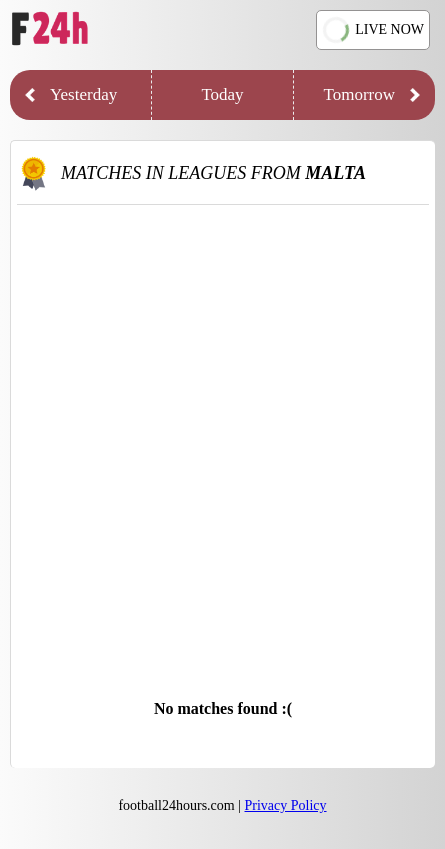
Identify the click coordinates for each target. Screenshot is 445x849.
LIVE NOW (373, 30)
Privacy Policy (286, 805)
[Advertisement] (222, 437)
